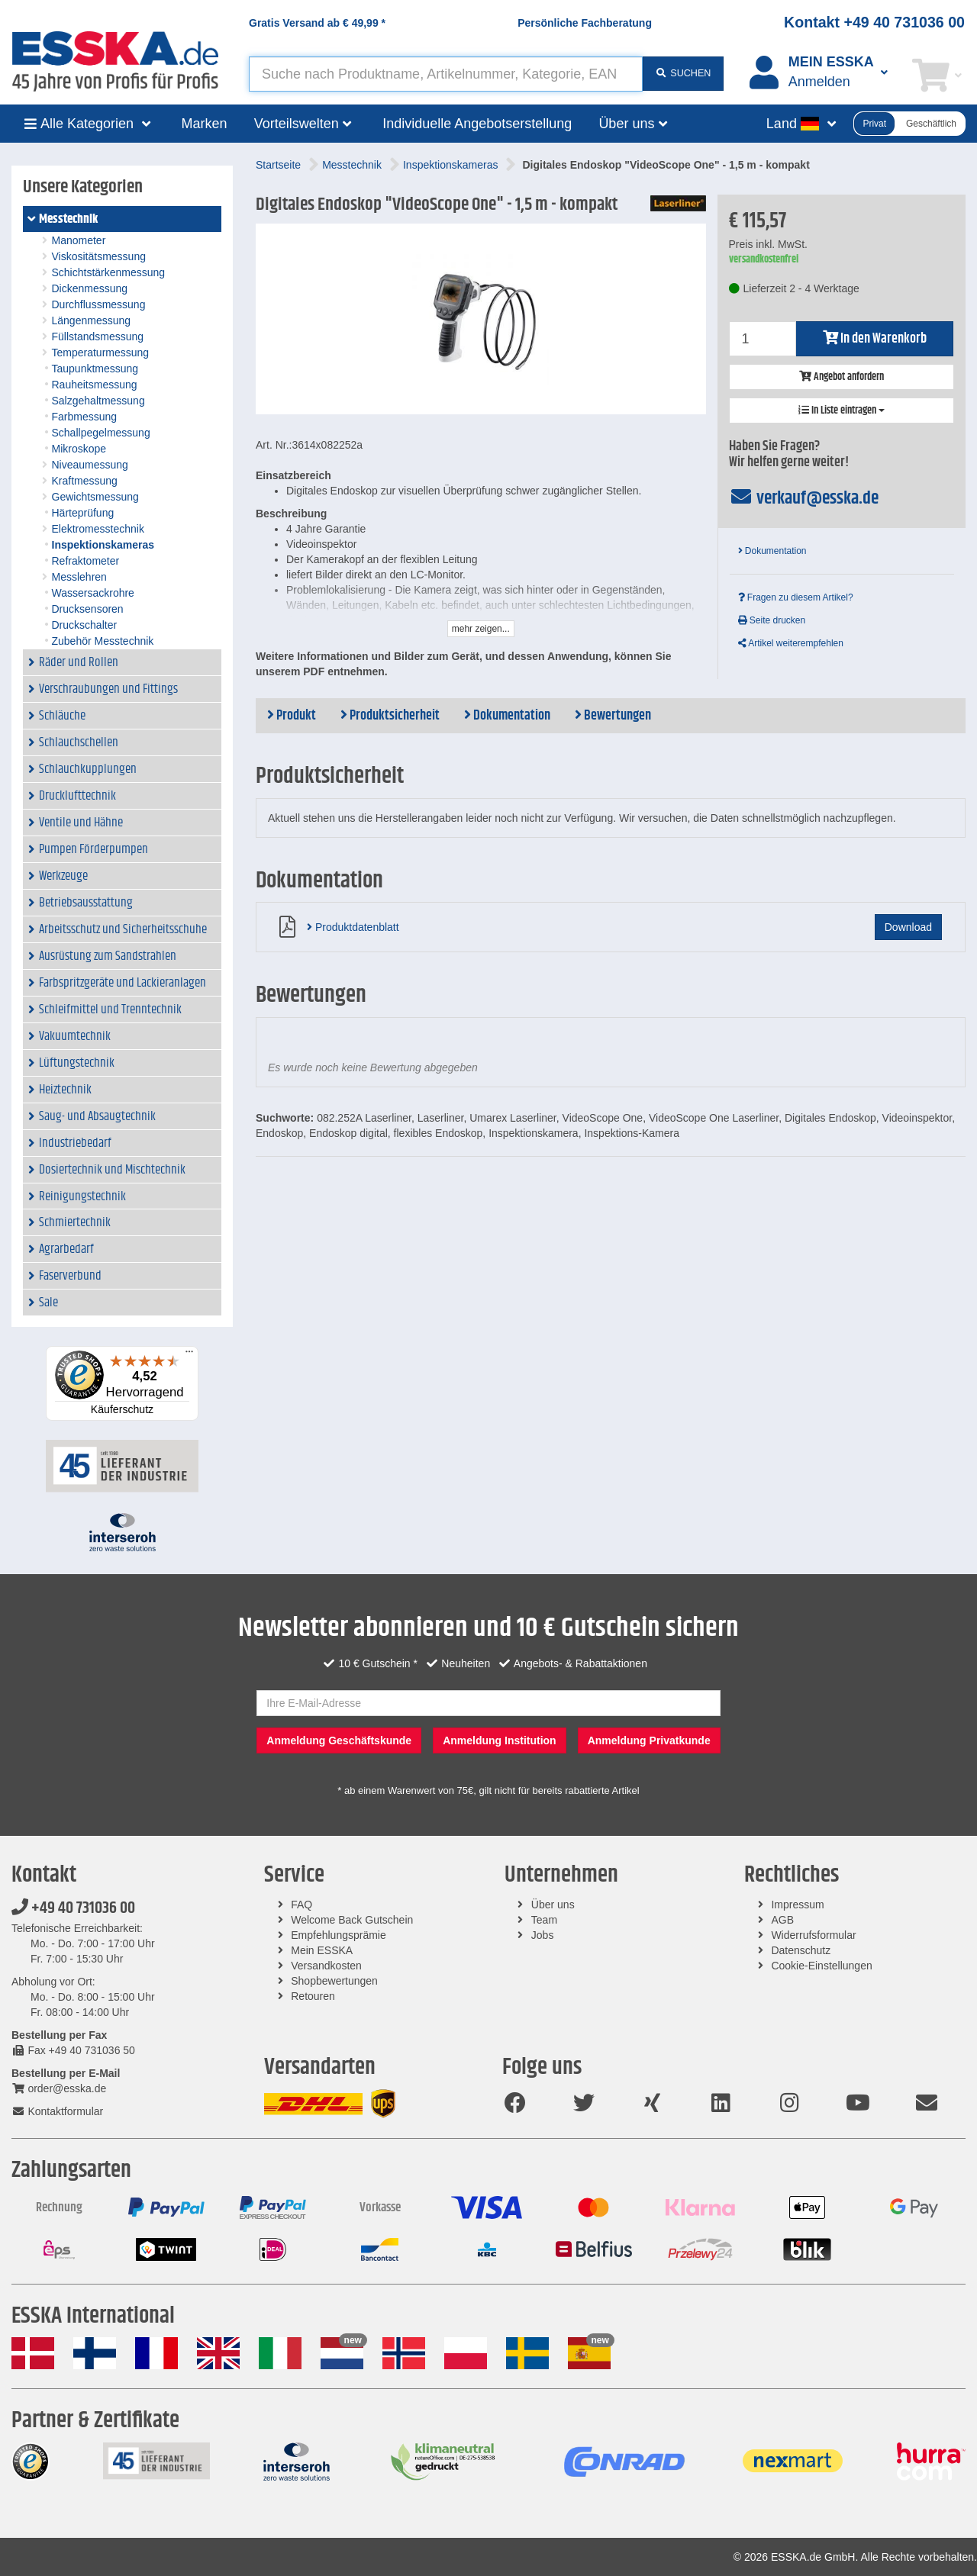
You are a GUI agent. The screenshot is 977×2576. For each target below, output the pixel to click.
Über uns (553, 1904)
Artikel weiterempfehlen (790, 643)
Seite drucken (772, 620)
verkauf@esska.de (804, 498)
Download (908, 927)
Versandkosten (326, 1965)
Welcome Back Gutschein (352, 1920)
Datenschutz (800, 1950)
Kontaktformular (57, 2111)
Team (544, 1920)
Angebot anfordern (841, 377)
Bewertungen (613, 715)
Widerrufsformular (813, 1935)
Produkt (291, 715)
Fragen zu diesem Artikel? (795, 597)
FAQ (301, 1904)
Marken (204, 123)
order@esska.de (58, 2088)
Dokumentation (772, 551)
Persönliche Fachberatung (585, 23)
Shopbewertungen (334, 1981)
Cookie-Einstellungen (821, 1965)
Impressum (797, 1904)
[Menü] (189, 1355)
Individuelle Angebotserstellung (477, 123)
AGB (782, 1920)
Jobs (542, 1935)
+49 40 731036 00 (73, 1908)
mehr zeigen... (481, 628)
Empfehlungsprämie (338, 1935)
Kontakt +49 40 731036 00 (874, 22)
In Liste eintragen (841, 410)
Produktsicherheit (390, 715)
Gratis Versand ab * (317, 23)
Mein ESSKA (322, 1950)
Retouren (313, 1996)
